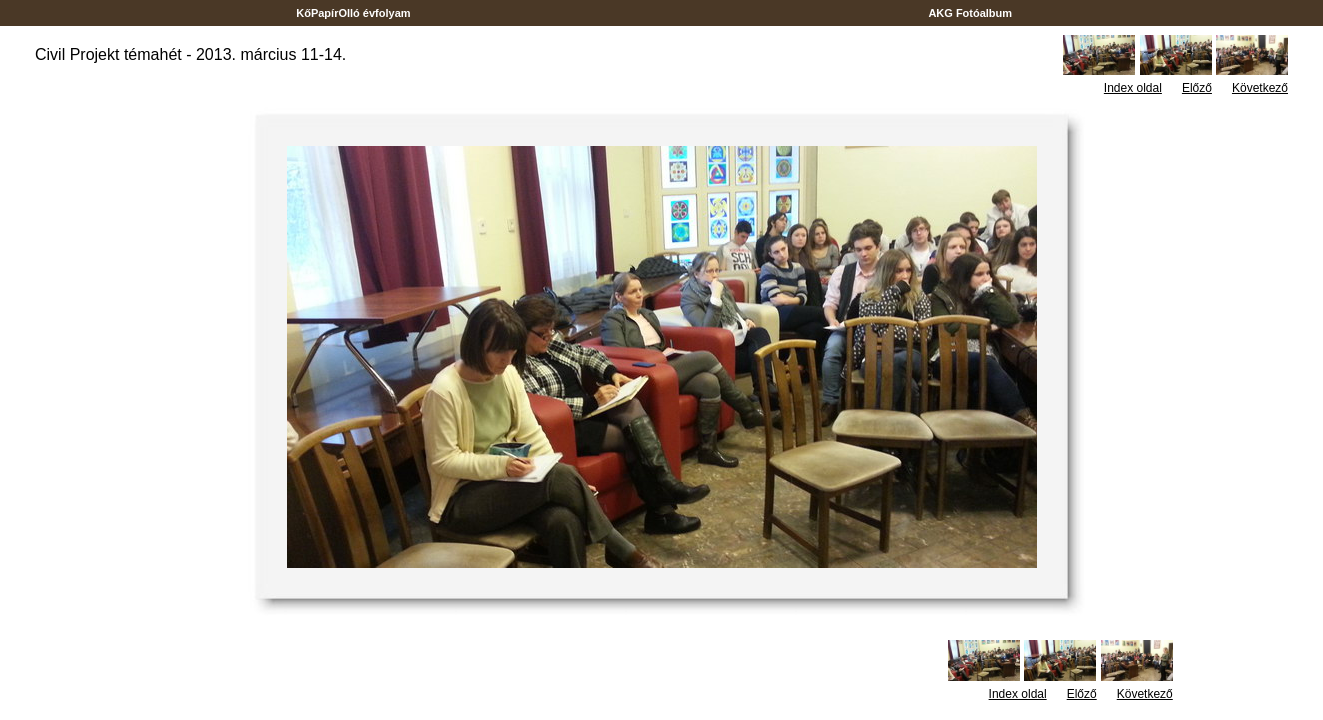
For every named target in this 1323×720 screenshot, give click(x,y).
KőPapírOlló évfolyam (353, 13)
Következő (1260, 88)
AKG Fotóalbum (971, 13)
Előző (1197, 88)
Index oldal (1133, 88)
